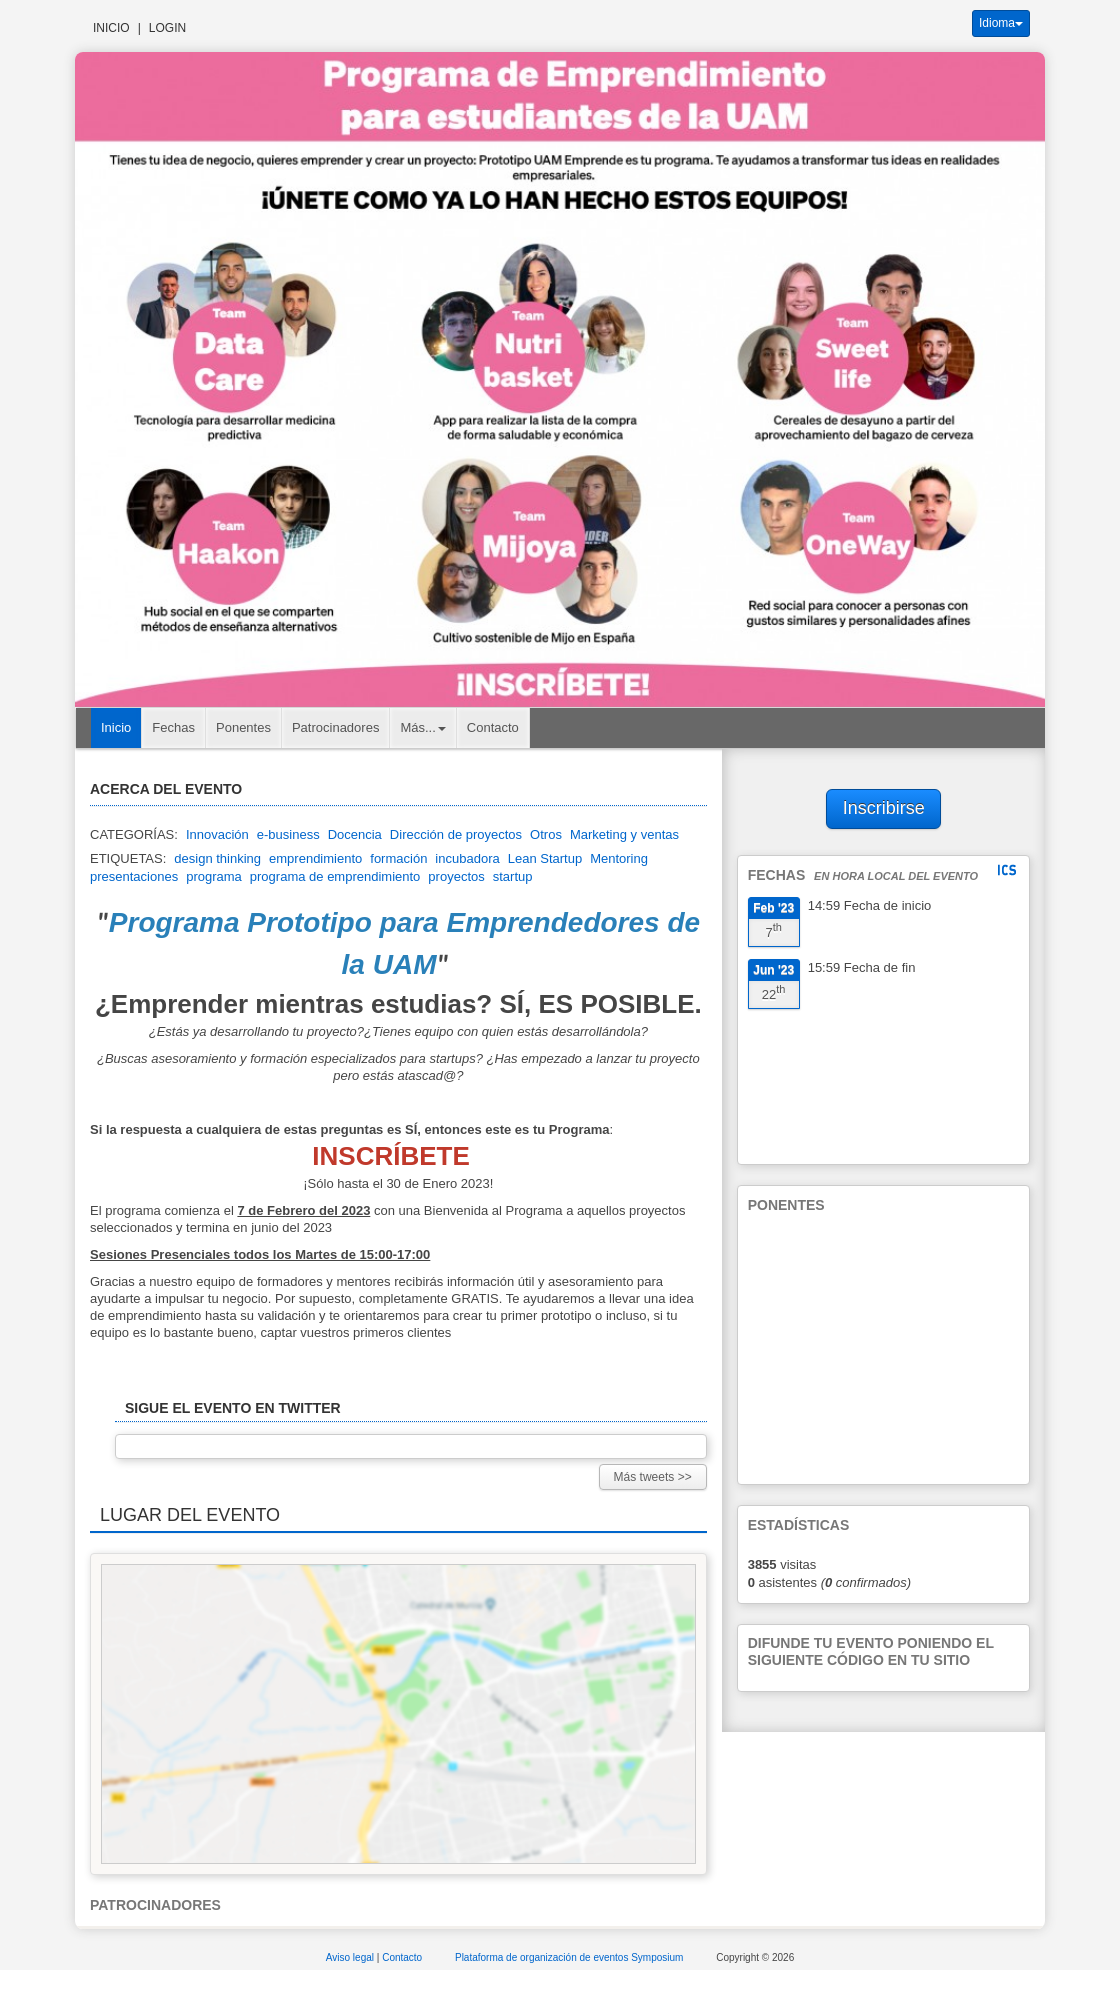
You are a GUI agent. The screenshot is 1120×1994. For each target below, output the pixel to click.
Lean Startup (545, 858)
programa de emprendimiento (335, 876)
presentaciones (134, 876)
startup (513, 876)
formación (398, 858)
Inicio (111, 28)
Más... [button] (422, 727)
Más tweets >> (653, 1477)
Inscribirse (884, 808)
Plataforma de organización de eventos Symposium (570, 1957)
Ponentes (243, 727)
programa (214, 876)
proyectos (456, 876)
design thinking (217, 858)
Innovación (217, 834)
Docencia (355, 834)
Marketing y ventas (624, 834)
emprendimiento (315, 858)
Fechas (173, 727)
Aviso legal (351, 1957)
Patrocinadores (335, 727)
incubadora (467, 858)
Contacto (493, 727)
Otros (546, 834)
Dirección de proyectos (456, 834)
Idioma (1001, 23)
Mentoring (619, 858)
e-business (288, 834)
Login (167, 28)
